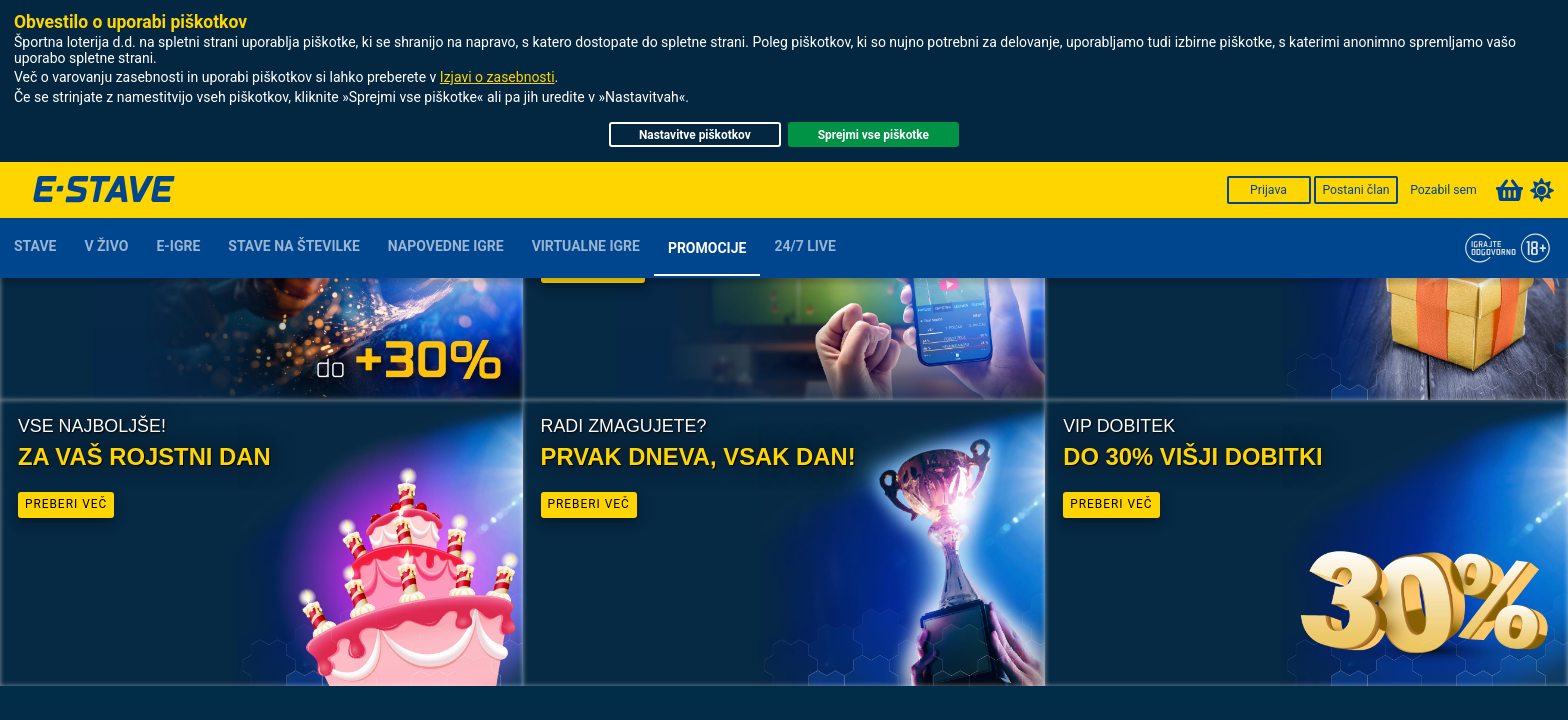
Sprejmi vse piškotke (873, 135)
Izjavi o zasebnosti (497, 77)
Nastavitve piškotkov (695, 135)
